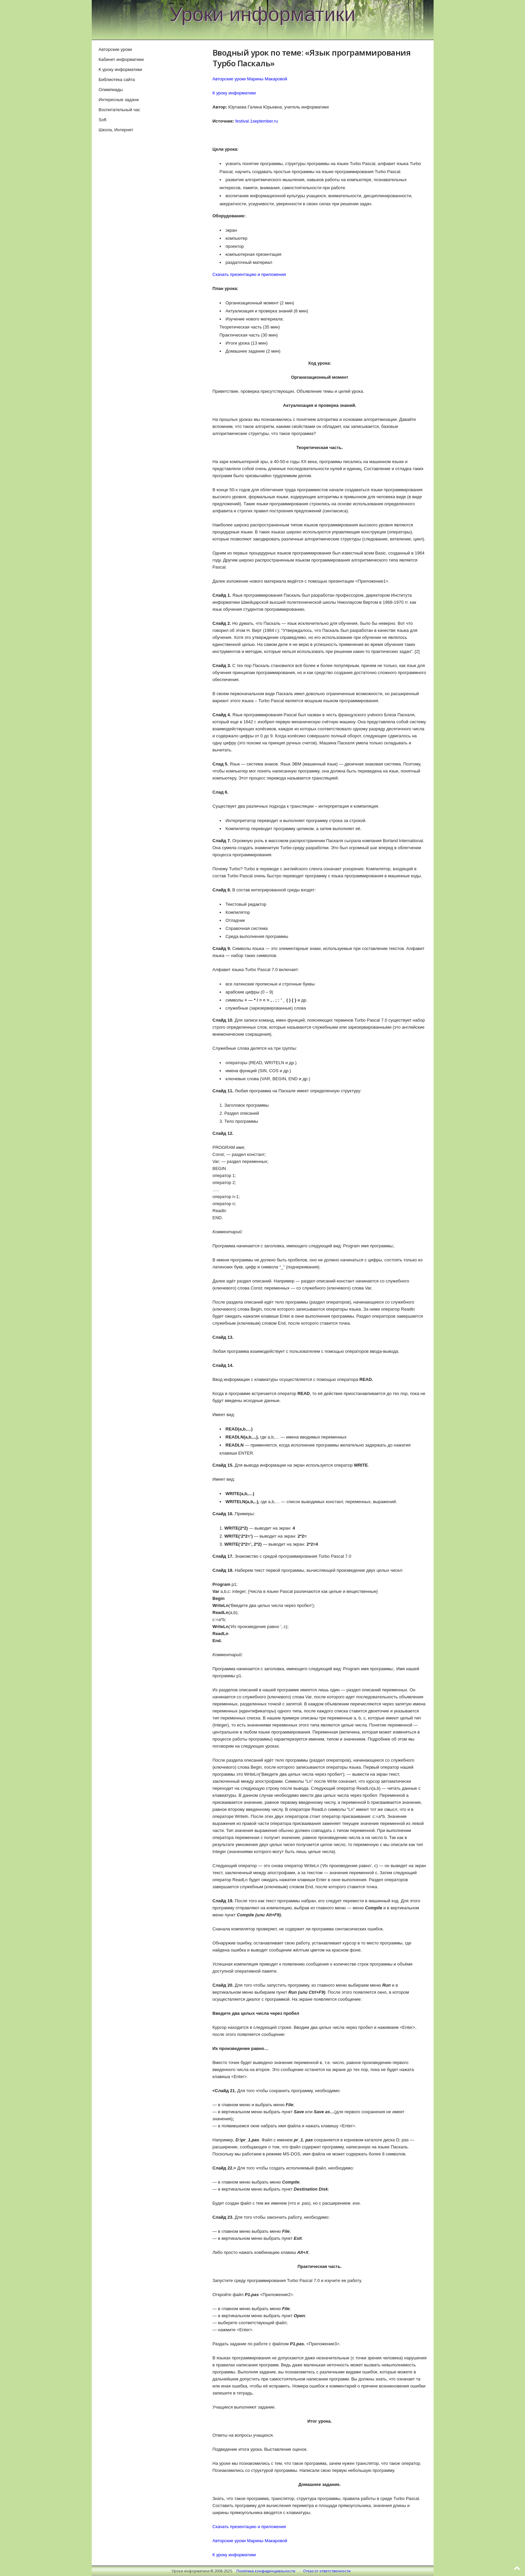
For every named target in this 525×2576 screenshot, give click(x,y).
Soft (102, 119)
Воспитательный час (119, 109)
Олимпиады (111, 89)
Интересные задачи (119, 99)
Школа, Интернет (116, 129)
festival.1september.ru (256, 121)
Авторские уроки (115, 49)
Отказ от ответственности (327, 2570)
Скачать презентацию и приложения (249, 274)
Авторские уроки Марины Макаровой (250, 78)
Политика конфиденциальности (265, 2570)
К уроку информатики (234, 92)
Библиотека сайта (117, 79)
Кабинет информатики (121, 59)
